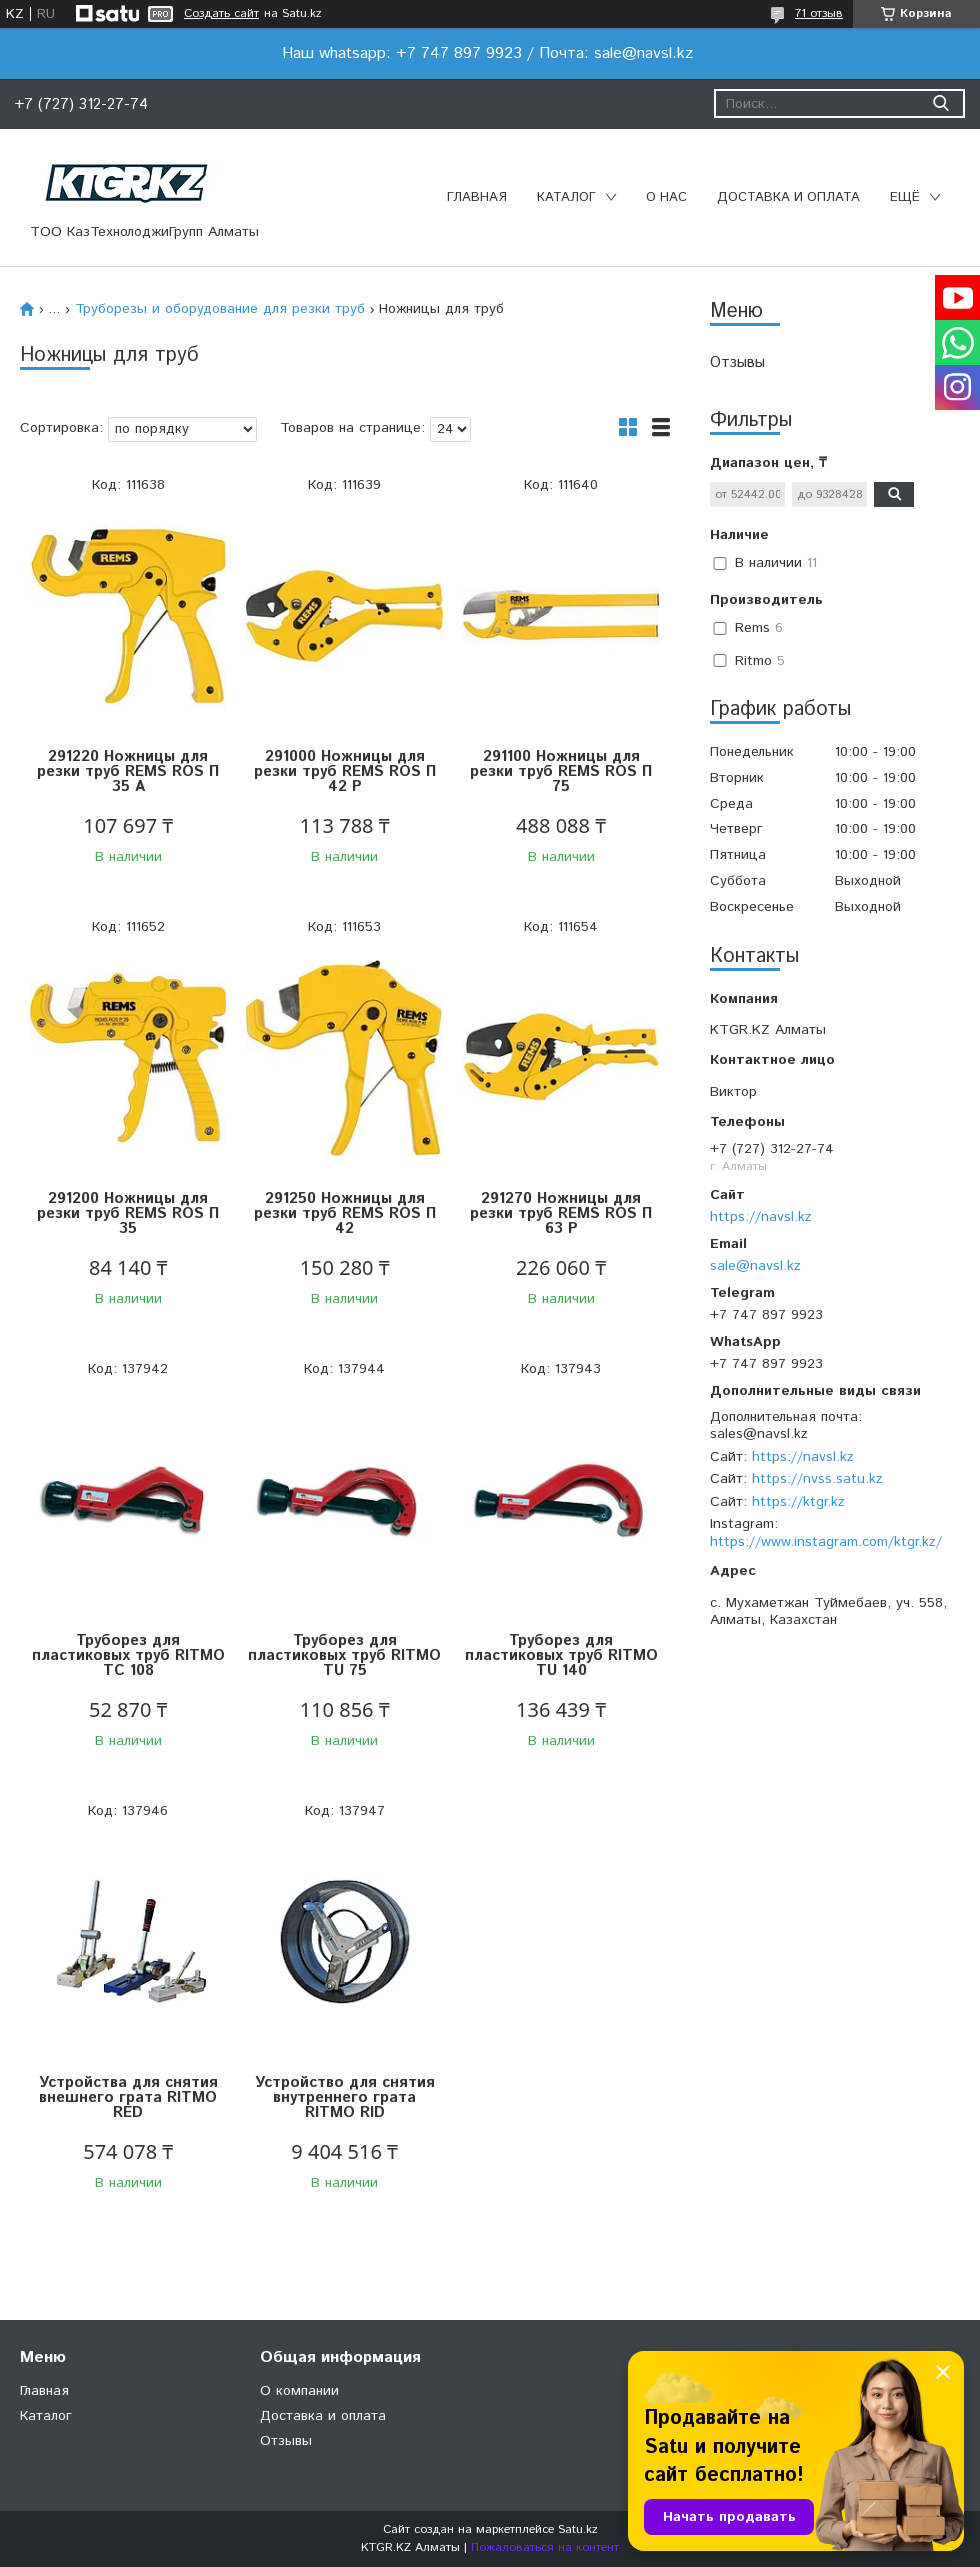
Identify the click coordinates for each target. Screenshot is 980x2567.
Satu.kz (578, 2529)
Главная (477, 197)
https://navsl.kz (761, 1217)
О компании (299, 2391)
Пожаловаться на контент (545, 2547)
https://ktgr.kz (798, 1502)
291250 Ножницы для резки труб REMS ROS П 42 (345, 1213)
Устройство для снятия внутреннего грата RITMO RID (345, 2097)
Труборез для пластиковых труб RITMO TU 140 (561, 1655)
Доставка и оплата (788, 197)
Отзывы (737, 362)
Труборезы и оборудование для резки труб (220, 309)
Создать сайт (221, 14)
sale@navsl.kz (755, 1266)
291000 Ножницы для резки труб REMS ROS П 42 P (345, 771)
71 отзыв (819, 13)
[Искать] (940, 103)
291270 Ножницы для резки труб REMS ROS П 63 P (561, 1213)
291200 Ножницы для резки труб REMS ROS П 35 (128, 1213)
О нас (666, 197)
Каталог (566, 197)
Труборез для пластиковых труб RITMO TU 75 (344, 1655)
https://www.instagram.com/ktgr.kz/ (826, 1542)
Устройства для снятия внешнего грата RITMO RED (128, 2097)
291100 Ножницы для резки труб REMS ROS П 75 (561, 771)
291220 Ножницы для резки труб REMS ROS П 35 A (128, 771)
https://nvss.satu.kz (817, 1479)
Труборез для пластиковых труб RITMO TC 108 (128, 1655)
